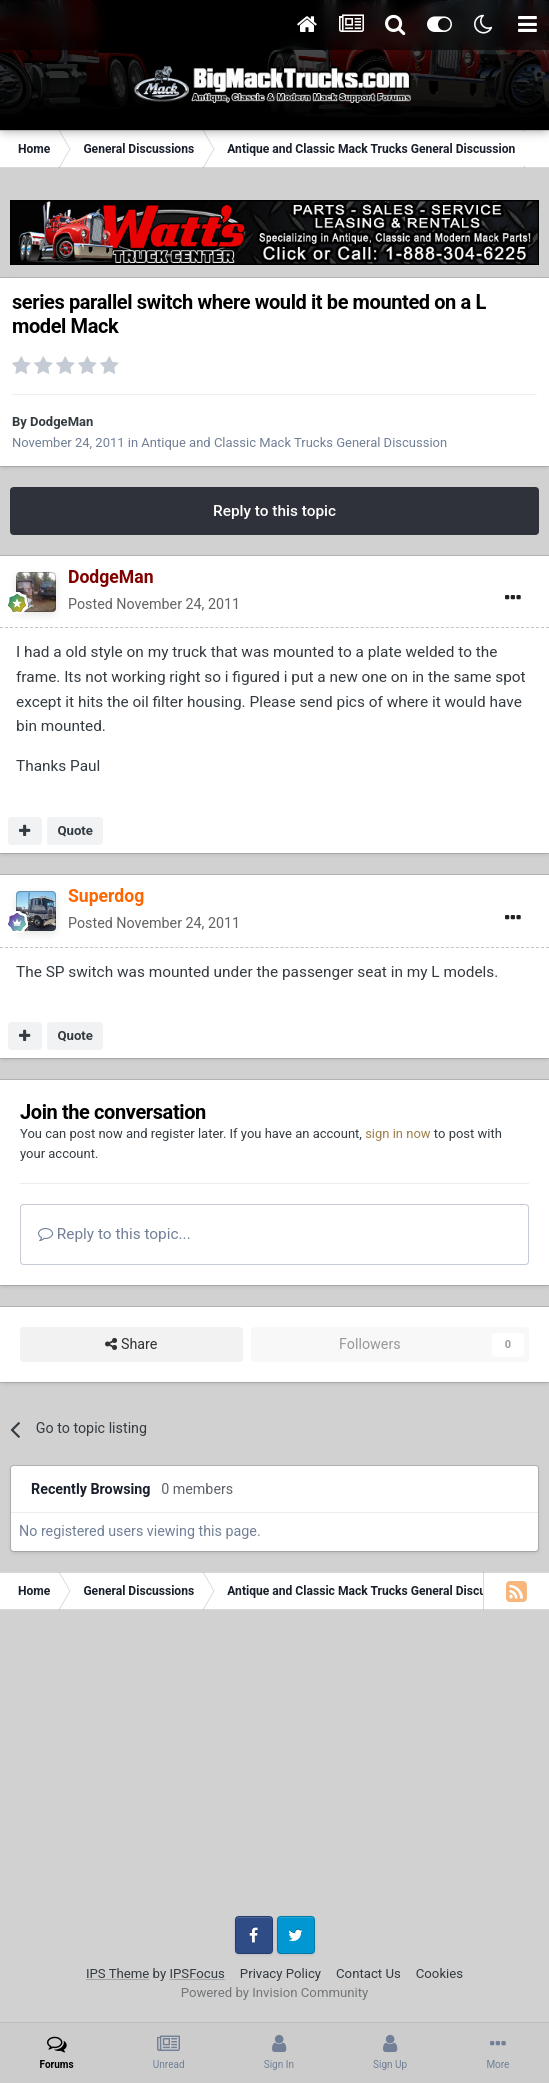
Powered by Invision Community (275, 1992)
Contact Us (368, 1973)
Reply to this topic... (114, 1234)
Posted (154, 604)
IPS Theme (117, 1973)
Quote (75, 830)
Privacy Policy (280, 1973)
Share (131, 1344)
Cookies (439, 1973)
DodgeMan (61, 421)
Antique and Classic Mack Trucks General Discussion (294, 442)
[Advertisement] (274, 1770)
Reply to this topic (274, 511)
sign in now (398, 1133)
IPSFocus (196, 1973)
